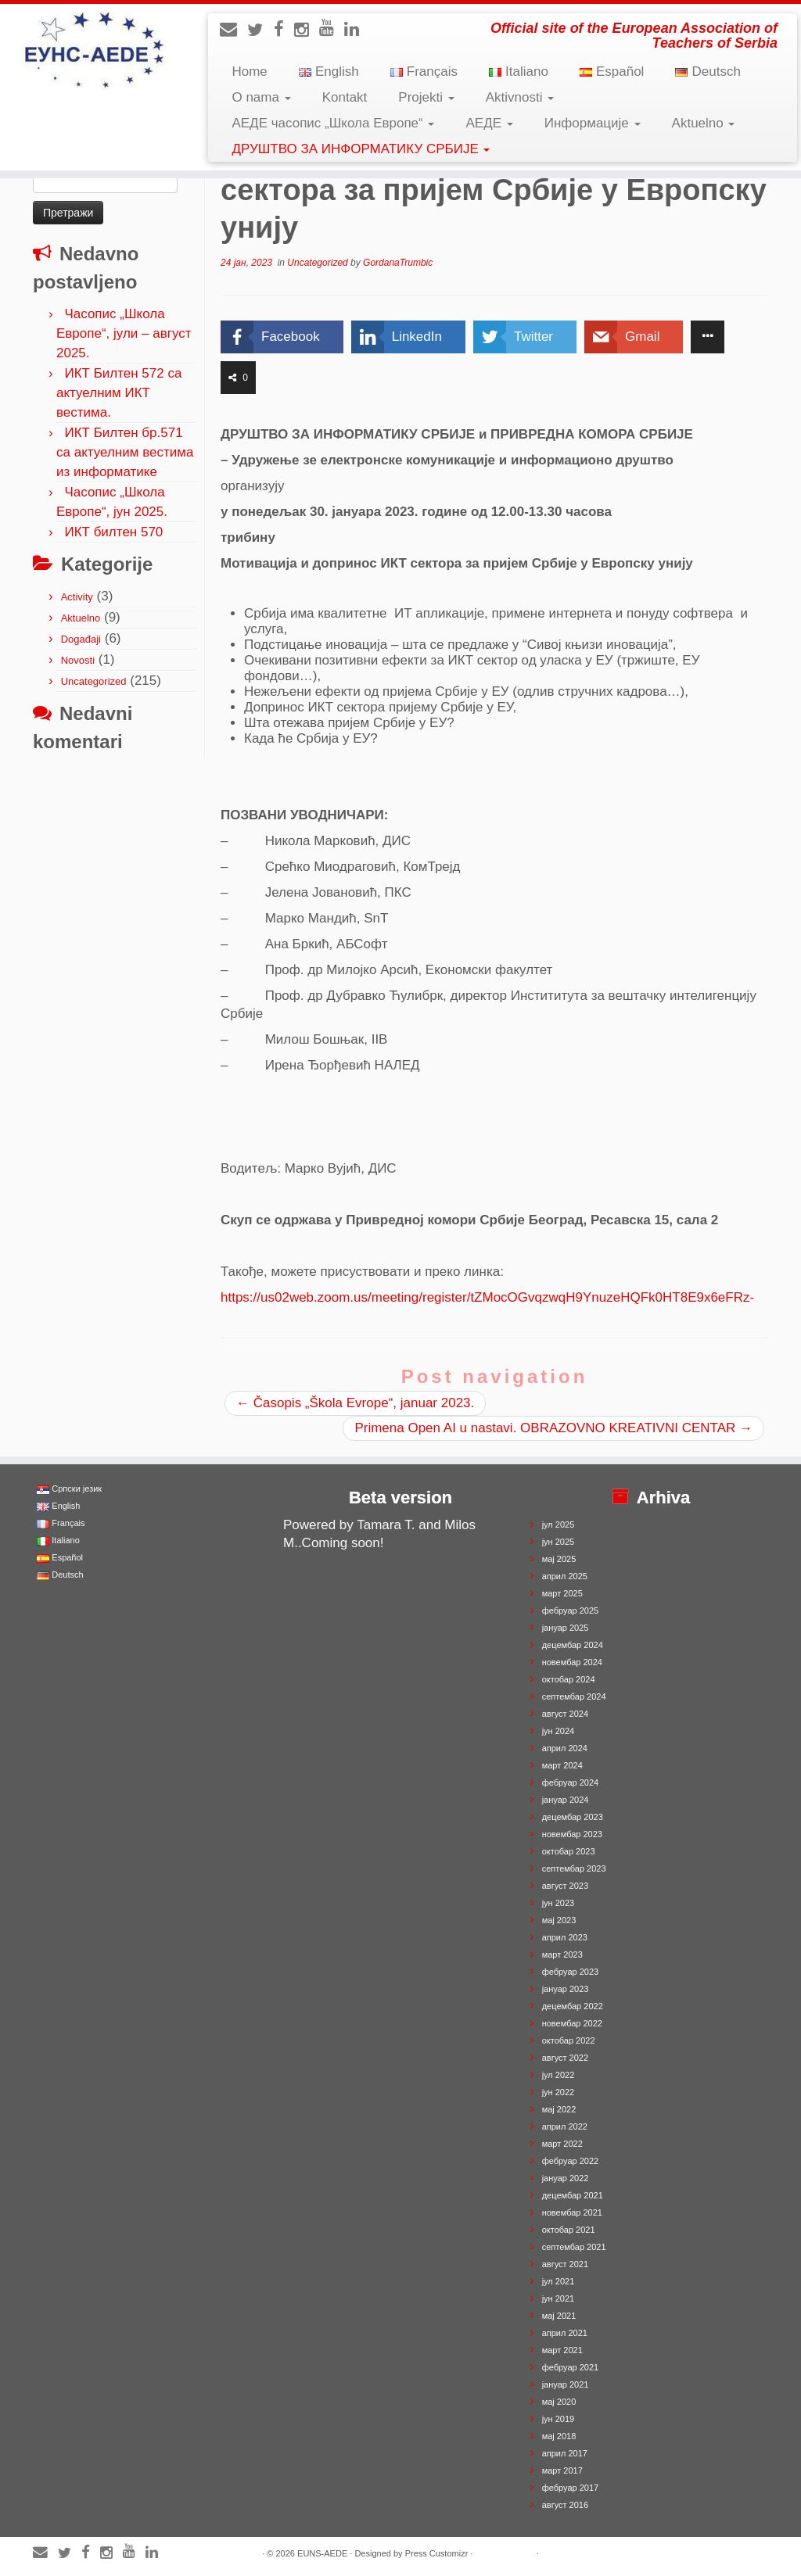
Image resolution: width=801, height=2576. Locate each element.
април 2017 (564, 2453)
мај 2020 (559, 2401)
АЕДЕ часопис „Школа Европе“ (333, 123)
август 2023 (565, 1885)
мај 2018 (559, 2436)
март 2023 (562, 1954)
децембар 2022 (572, 2006)
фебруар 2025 (570, 1610)
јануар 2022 (565, 2178)
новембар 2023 (572, 1834)
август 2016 (565, 2505)
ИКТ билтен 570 (113, 532)
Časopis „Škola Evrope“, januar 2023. (355, 1402)
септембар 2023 (574, 1868)
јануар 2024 (565, 1799)
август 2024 (565, 1713)
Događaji (81, 639)
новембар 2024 (572, 1662)
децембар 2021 (572, 2195)
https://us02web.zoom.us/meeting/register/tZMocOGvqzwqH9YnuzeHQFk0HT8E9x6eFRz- (487, 1297)
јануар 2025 (565, 1627)
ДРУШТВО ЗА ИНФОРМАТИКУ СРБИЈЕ (361, 149)
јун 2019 (558, 2419)
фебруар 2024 (570, 1782)
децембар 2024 (572, 1645)
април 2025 (564, 1576)
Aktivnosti (520, 97)
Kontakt (345, 97)
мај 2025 (559, 1559)
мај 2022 (559, 2109)
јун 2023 (558, 1903)
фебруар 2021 (570, 2367)
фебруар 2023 (570, 1971)
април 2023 (564, 1937)
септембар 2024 (574, 1696)
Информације (592, 123)
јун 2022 (558, 2092)
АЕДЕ (488, 123)
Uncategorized (94, 681)
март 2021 (562, 2350)
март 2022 (562, 2143)
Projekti (426, 97)
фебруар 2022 (570, 2161)
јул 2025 (558, 1524)
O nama (261, 97)
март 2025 (562, 1593)
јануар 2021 (565, 2384)
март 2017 (562, 2470)
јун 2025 (558, 1541)
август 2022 (565, 2057)
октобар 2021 (568, 2229)
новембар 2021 (572, 2212)
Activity (77, 597)
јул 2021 (558, 2281)
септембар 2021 (574, 2247)
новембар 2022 (572, 2023)
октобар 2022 (568, 2040)
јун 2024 (558, 1731)
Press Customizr (437, 2553)
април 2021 (564, 2333)
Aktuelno (703, 123)
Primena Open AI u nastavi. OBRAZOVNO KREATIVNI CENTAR (553, 1428)
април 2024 (564, 1748)
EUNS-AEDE (322, 2553)
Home (249, 71)
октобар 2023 (568, 1851)
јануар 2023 (565, 1989)
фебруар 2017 (570, 2487)
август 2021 (565, 2264)
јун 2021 (558, 2298)
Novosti (78, 660)
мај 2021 (559, 2315)
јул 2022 (558, 2075)
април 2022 (564, 2126)
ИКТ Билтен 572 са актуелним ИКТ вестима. (118, 393)
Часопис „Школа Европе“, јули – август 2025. (124, 333)
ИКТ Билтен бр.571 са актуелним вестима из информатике (124, 452)
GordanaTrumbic (398, 262)
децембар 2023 (572, 1817)
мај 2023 (559, 1920)
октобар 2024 (568, 1679)
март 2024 (562, 1765)
